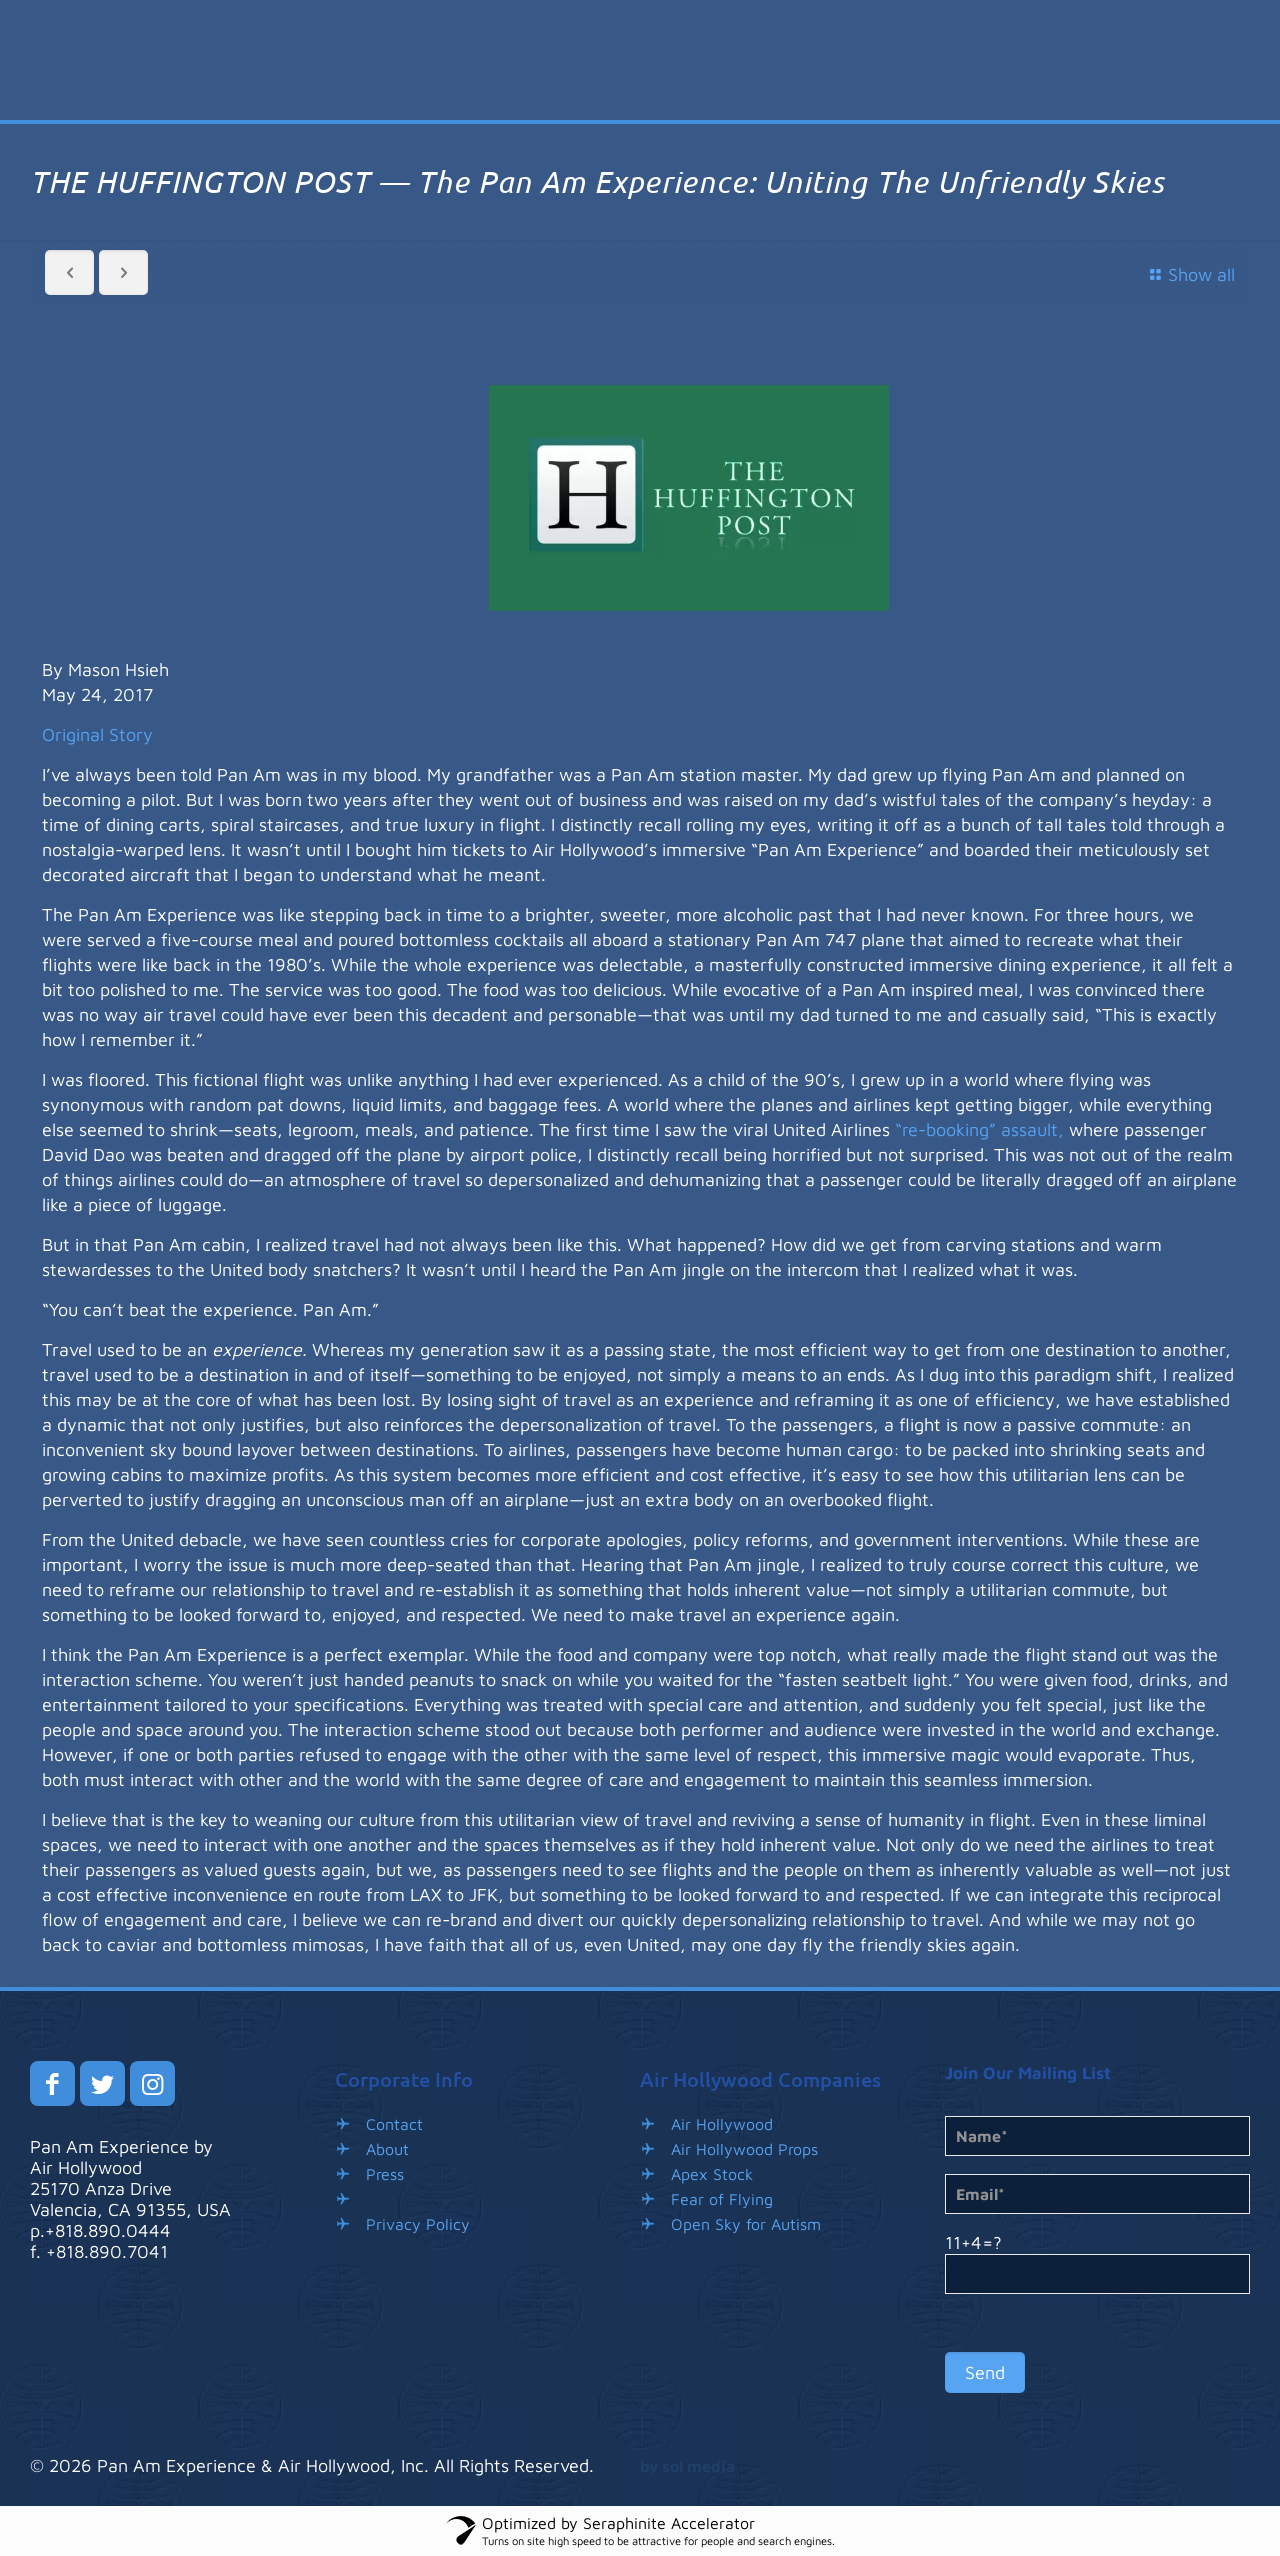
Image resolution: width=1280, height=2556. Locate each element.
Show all (1189, 274)
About (387, 2149)
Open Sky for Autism (746, 2224)
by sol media (687, 2466)
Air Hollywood (722, 2124)
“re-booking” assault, (979, 1129)
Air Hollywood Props (744, 2149)
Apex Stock (712, 2174)
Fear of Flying (722, 2199)
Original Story (97, 734)
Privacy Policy (418, 2224)
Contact (394, 2124)
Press (385, 2174)
